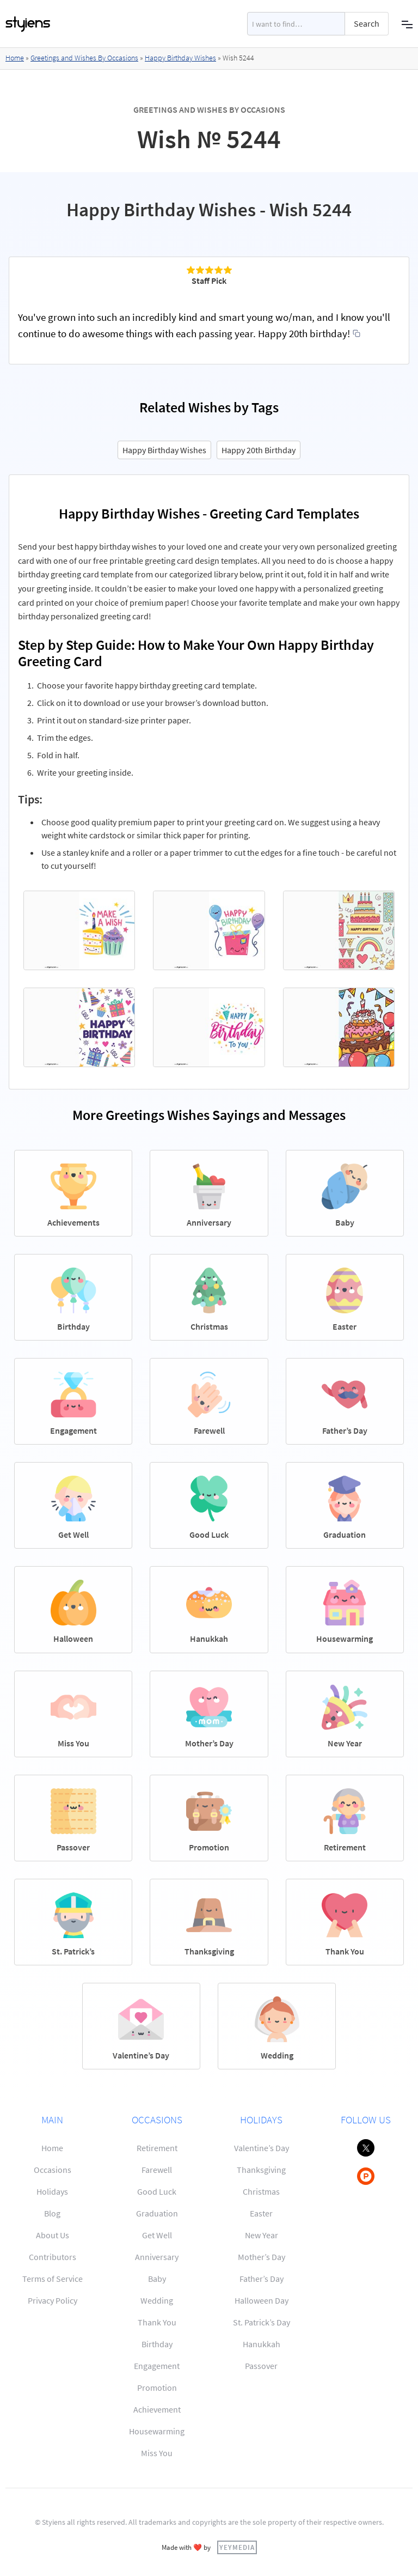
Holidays (52, 2191)
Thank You (157, 2322)
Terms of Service (52, 2278)
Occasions (52, 2169)
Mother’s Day (261, 2256)
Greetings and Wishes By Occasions (84, 58)
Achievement (157, 2409)
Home (14, 58)
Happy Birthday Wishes (180, 58)
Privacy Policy (52, 2300)
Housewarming (157, 2431)
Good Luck (156, 2191)
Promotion (157, 2387)
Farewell (157, 2169)
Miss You (157, 2452)
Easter (261, 2213)
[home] (28, 24)
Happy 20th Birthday (259, 449)
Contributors (52, 2256)
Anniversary (157, 2256)
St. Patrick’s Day (261, 2322)
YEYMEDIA (237, 2547)
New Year (261, 2235)
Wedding (156, 2300)
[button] (407, 24)
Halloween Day (261, 2300)
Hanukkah (261, 2344)
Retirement (157, 2147)
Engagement (157, 2365)
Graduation (157, 2213)
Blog (52, 2213)
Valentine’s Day (261, 2147)
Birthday (157, 2344)
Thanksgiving (261, 2169)
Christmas (261, 2191)
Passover (261, 2365)
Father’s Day (261, 2278)
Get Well (157, 2235)
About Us (52, 2235)
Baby (157, 2278)
